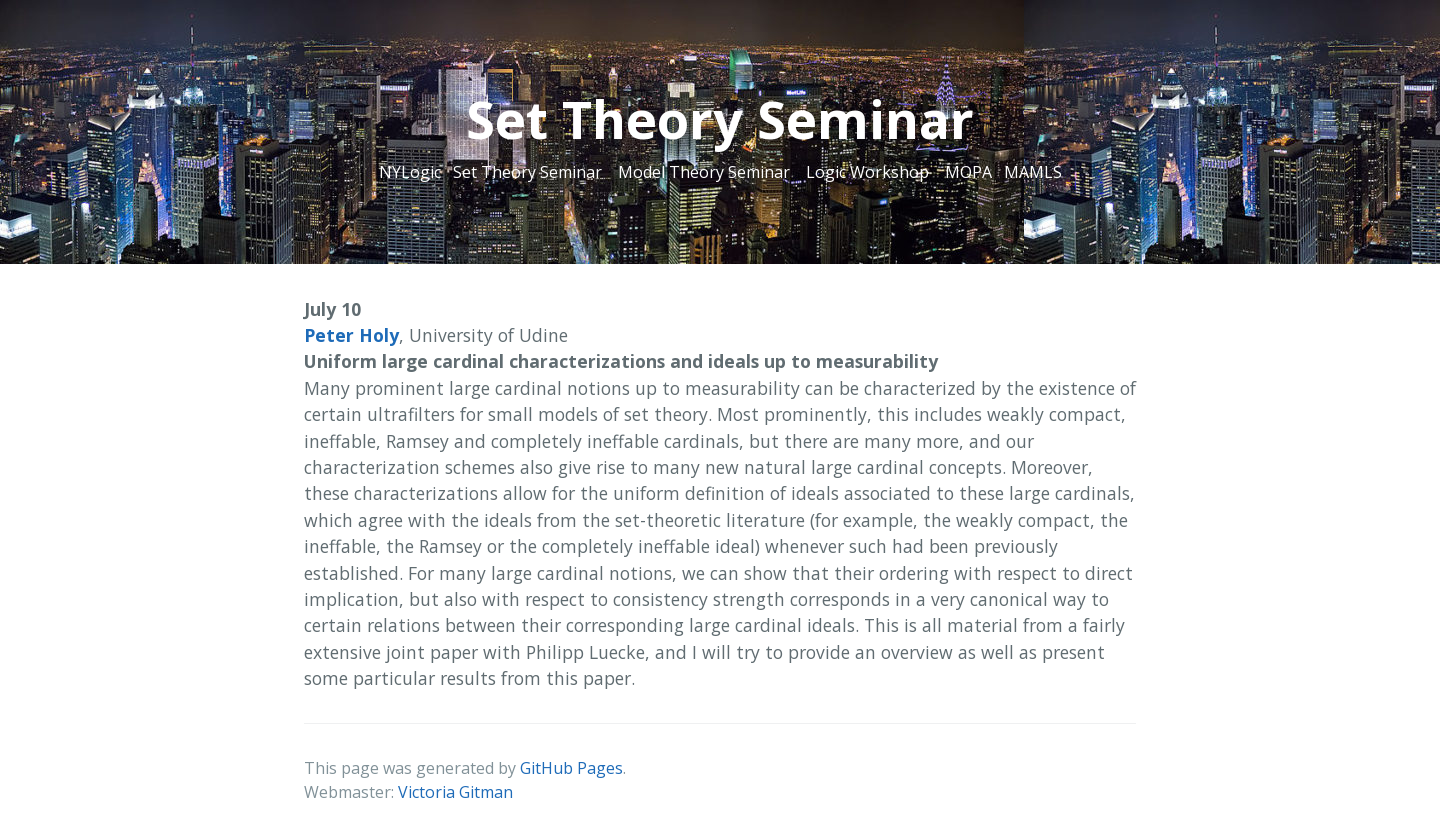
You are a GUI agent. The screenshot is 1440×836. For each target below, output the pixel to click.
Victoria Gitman (455, 792)
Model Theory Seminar (704, 172)
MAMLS (1033, 172)
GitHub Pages (571, 768)
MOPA (968, 172)
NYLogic (410, 172)
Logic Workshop (867, 172)
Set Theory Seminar (527, 172)
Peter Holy (351, 335)
